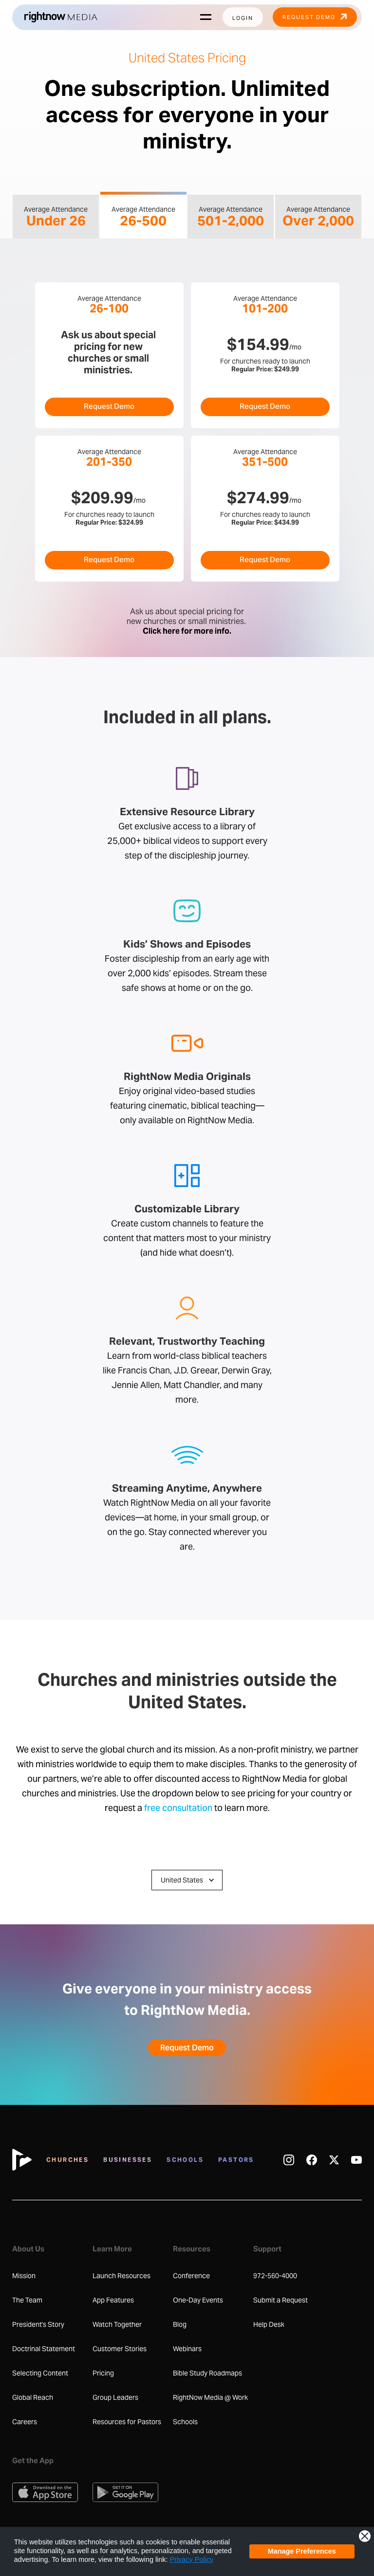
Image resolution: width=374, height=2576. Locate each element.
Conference (191, 2275)
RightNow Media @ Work (210, 2397)
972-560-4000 (275, 2275)
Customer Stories (120, 2348)
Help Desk (268, 2324)
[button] (187, 1880)
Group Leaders (115, 2397)
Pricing (103, 2373)
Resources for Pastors (127, 2421)
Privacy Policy (192, 2559)
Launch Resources (121, 2275)
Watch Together (117, 2324)
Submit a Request (280, 2300)
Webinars (187, 2348)
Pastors (236, 2159)
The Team (27, 2300)
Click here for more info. (187, 631)
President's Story (38, 2324)
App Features (113, 2300)
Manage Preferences (302, 2551)
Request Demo (109, 407)
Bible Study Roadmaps (207, 2373)
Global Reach (32, 2397)
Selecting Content (40, 2373)
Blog (180, 2324)
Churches (67, 2159)
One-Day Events (198, 2300)
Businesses (127, 2159)
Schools (185, 2159)
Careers (24, 2421)
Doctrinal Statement (43, 2348)
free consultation (178, 1808)
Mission (24, 2275)
